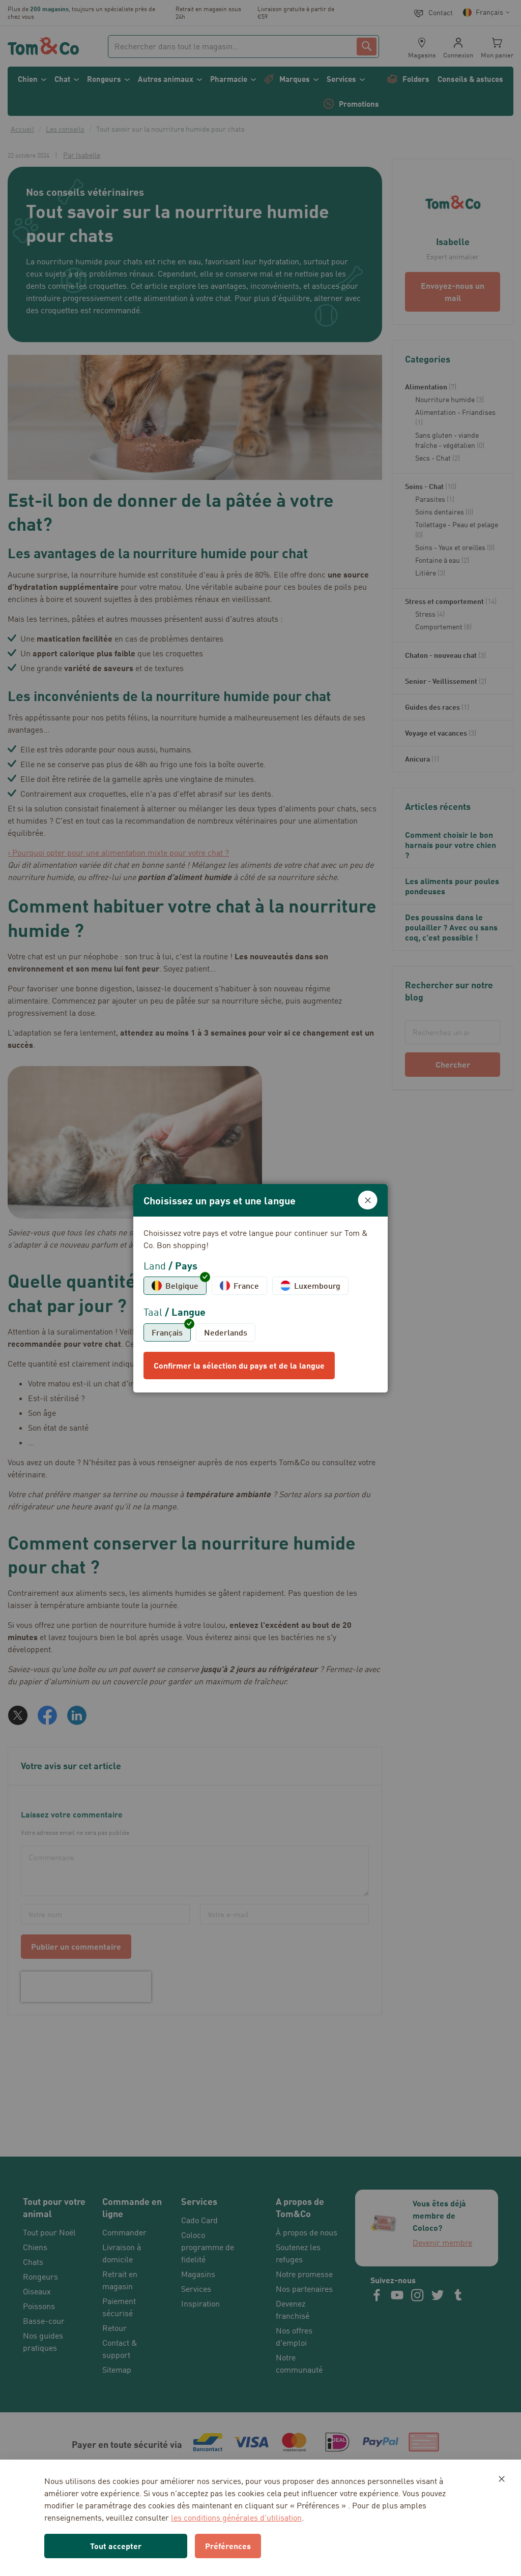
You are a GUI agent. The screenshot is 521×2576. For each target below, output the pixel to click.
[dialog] (260, 1288)
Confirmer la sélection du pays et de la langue (239, 1365)
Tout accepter (115, 2546)
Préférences (228, 2546)
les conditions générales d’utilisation (236, 2517)
